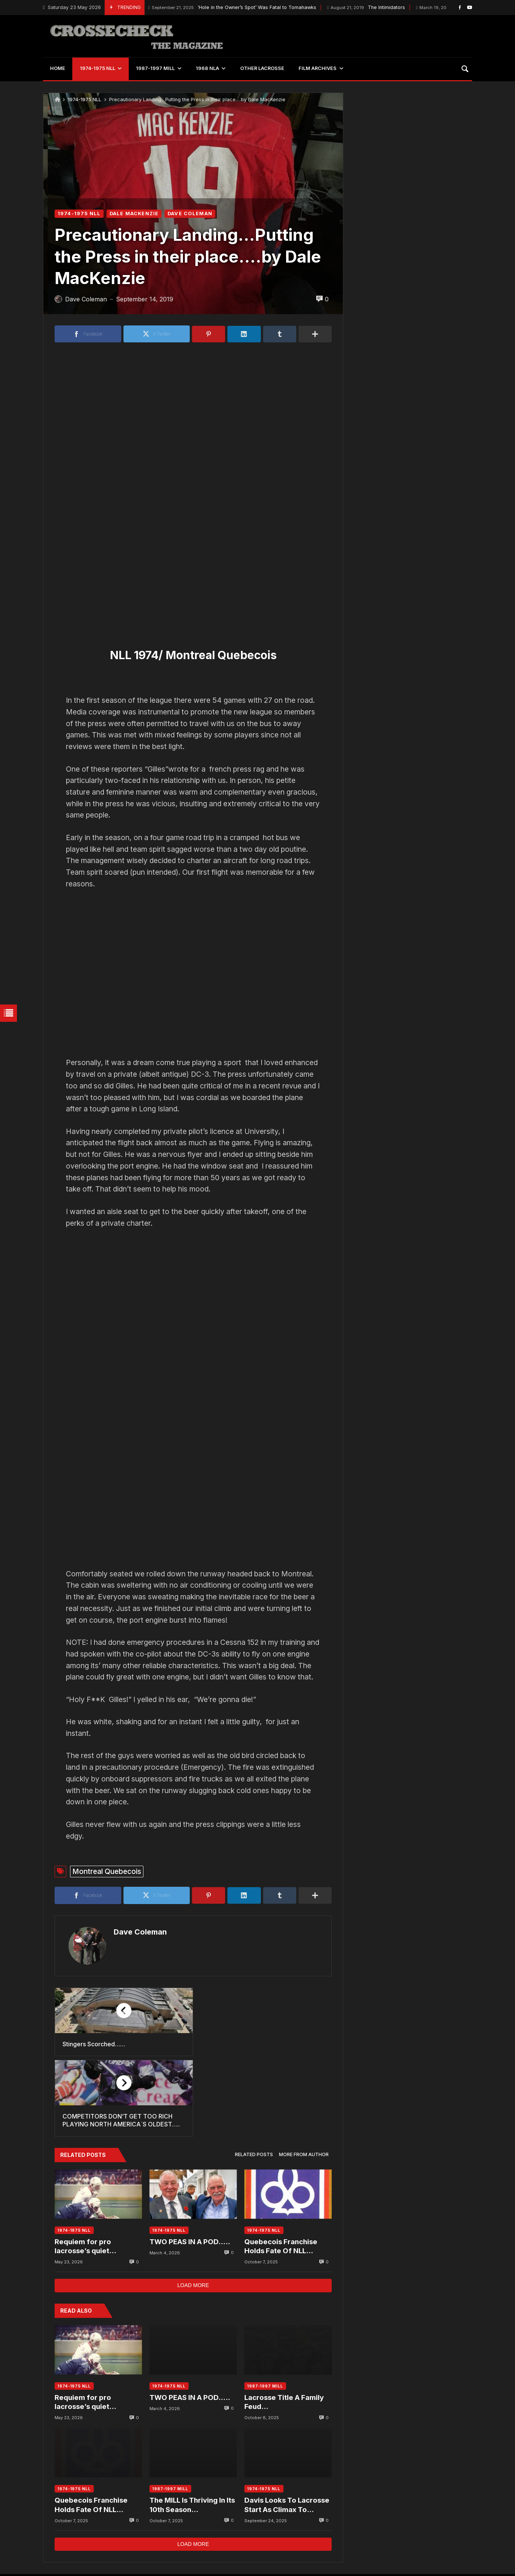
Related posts (254, 2082)
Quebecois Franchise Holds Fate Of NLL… (280, 2173)
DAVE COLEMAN (190, 213)
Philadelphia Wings (152, 2524)
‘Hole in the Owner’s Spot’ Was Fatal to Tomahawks (232, 8)
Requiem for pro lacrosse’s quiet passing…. (83, 2174)
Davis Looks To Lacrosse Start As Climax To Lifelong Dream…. (286, 2433)
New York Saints (446, 2524)
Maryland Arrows (384, 2524)
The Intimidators (366, 8)
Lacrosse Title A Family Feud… (284, 2329)
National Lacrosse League (230, 2524)
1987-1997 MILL (265, 2313)
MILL (288, 2524)
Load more (193, 2213)
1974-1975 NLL (84, 99)
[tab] (254, 2082)
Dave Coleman (138, 1931)
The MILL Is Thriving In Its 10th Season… (192, 2432)
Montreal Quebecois (106, 1871)
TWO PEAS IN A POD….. (189, 2169)
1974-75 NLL (327, 2524)
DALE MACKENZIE (134, 213)
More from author (304, 2082)
